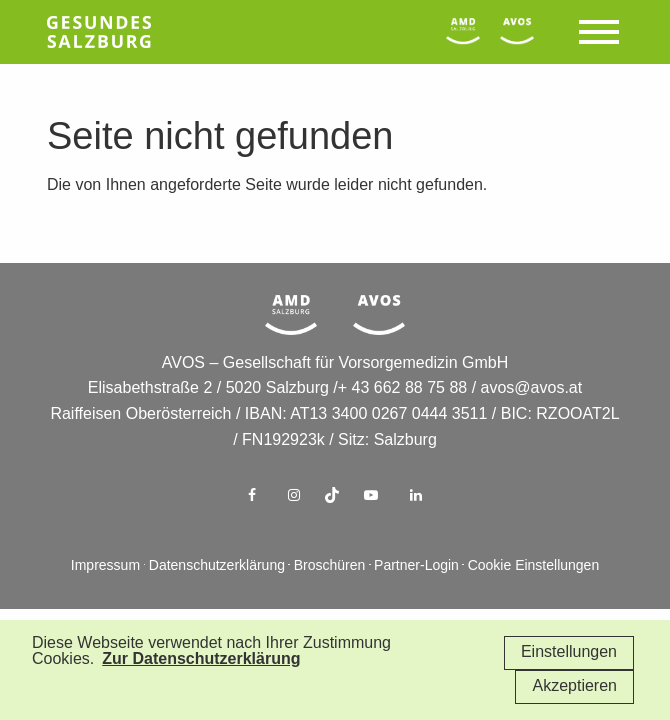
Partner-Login (416, 566)
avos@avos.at (532, 388)
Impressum (105, 566)
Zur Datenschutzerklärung (201, 659)
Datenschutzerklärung (217, 566)
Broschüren (330, 566)
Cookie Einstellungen (534, 566)
